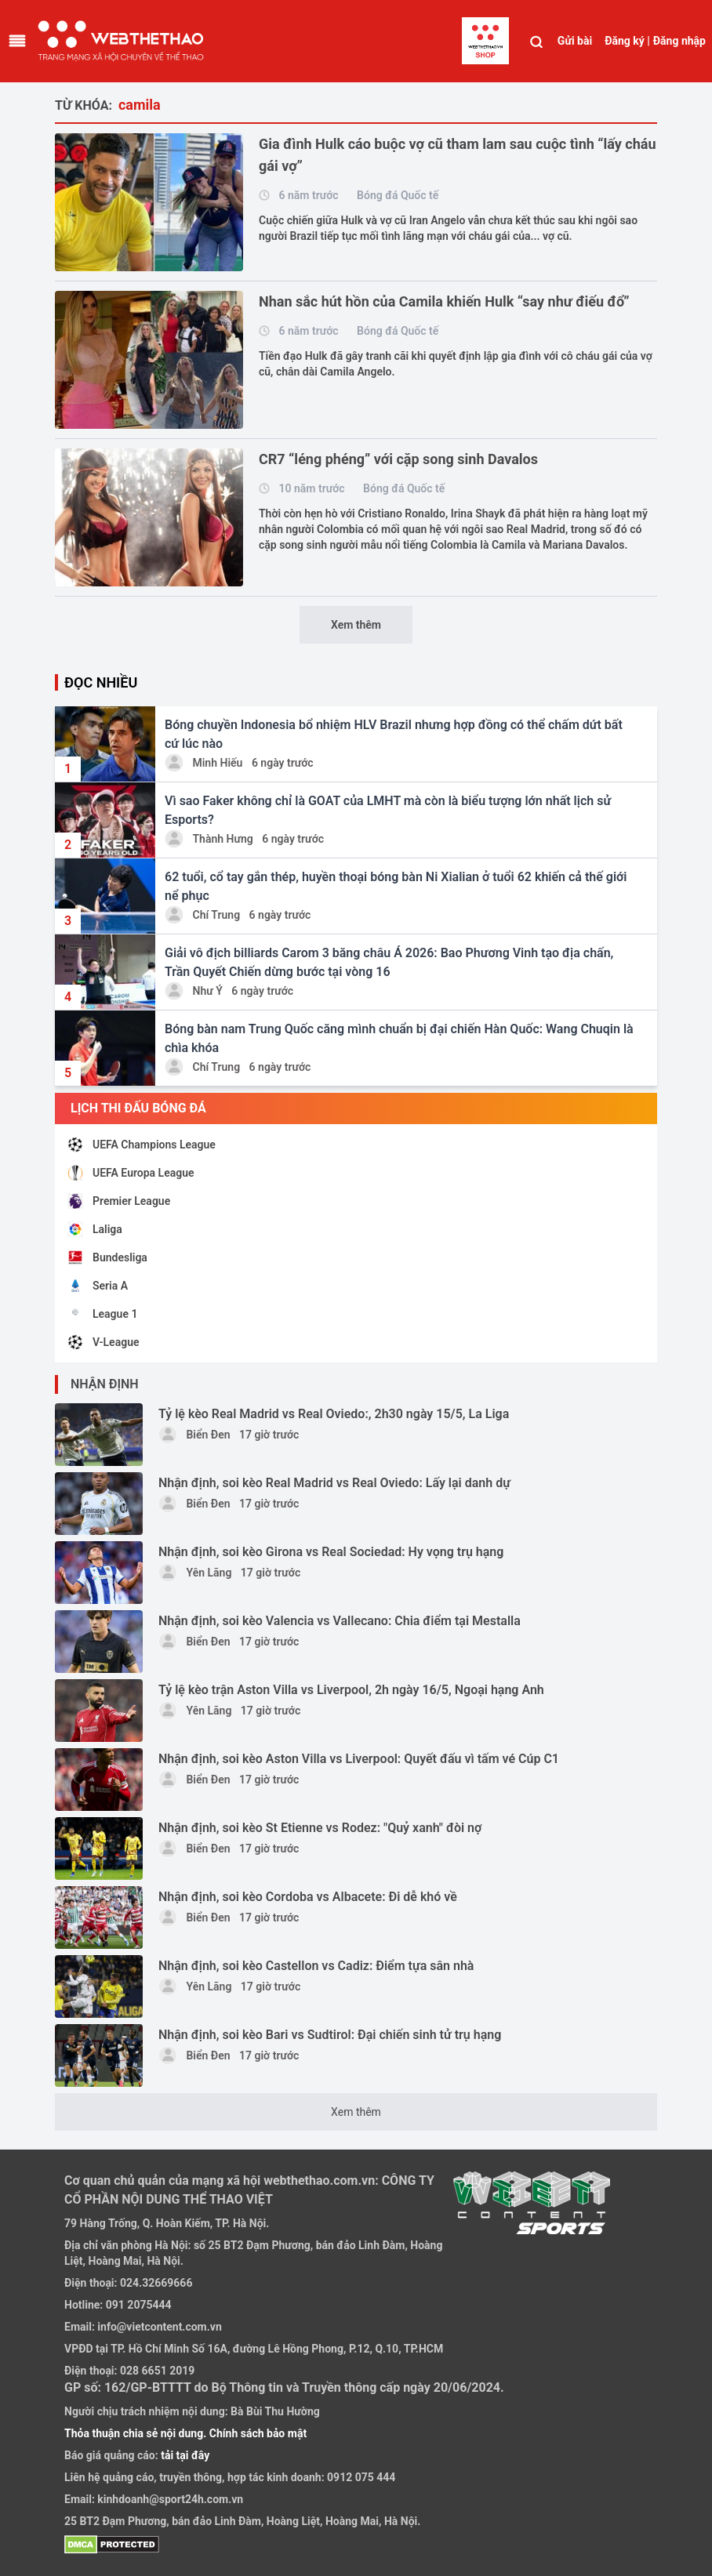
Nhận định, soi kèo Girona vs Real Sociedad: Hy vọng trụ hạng (330, 1551)
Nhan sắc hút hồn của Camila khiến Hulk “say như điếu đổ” (444, 301)
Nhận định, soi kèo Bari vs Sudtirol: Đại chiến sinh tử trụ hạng (329, 2034)
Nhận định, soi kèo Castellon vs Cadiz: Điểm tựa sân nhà (316, 1965)
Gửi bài (575, 40)
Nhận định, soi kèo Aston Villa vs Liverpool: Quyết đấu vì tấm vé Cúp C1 (358, 1758)
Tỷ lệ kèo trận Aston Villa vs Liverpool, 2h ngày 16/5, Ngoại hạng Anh (351, 1689)
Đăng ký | (627, 40)
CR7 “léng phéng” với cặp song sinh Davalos (398, 459)
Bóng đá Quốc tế (397, 195)
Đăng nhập (679, 40)
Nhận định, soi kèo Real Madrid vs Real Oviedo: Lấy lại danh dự (334, 1482)
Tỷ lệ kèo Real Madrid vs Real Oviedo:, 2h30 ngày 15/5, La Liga (333, 1413)
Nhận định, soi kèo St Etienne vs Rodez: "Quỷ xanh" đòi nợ (319, 1827)
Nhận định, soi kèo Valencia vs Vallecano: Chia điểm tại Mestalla (339, 1620)
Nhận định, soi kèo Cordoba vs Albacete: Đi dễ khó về (307, 1896)
